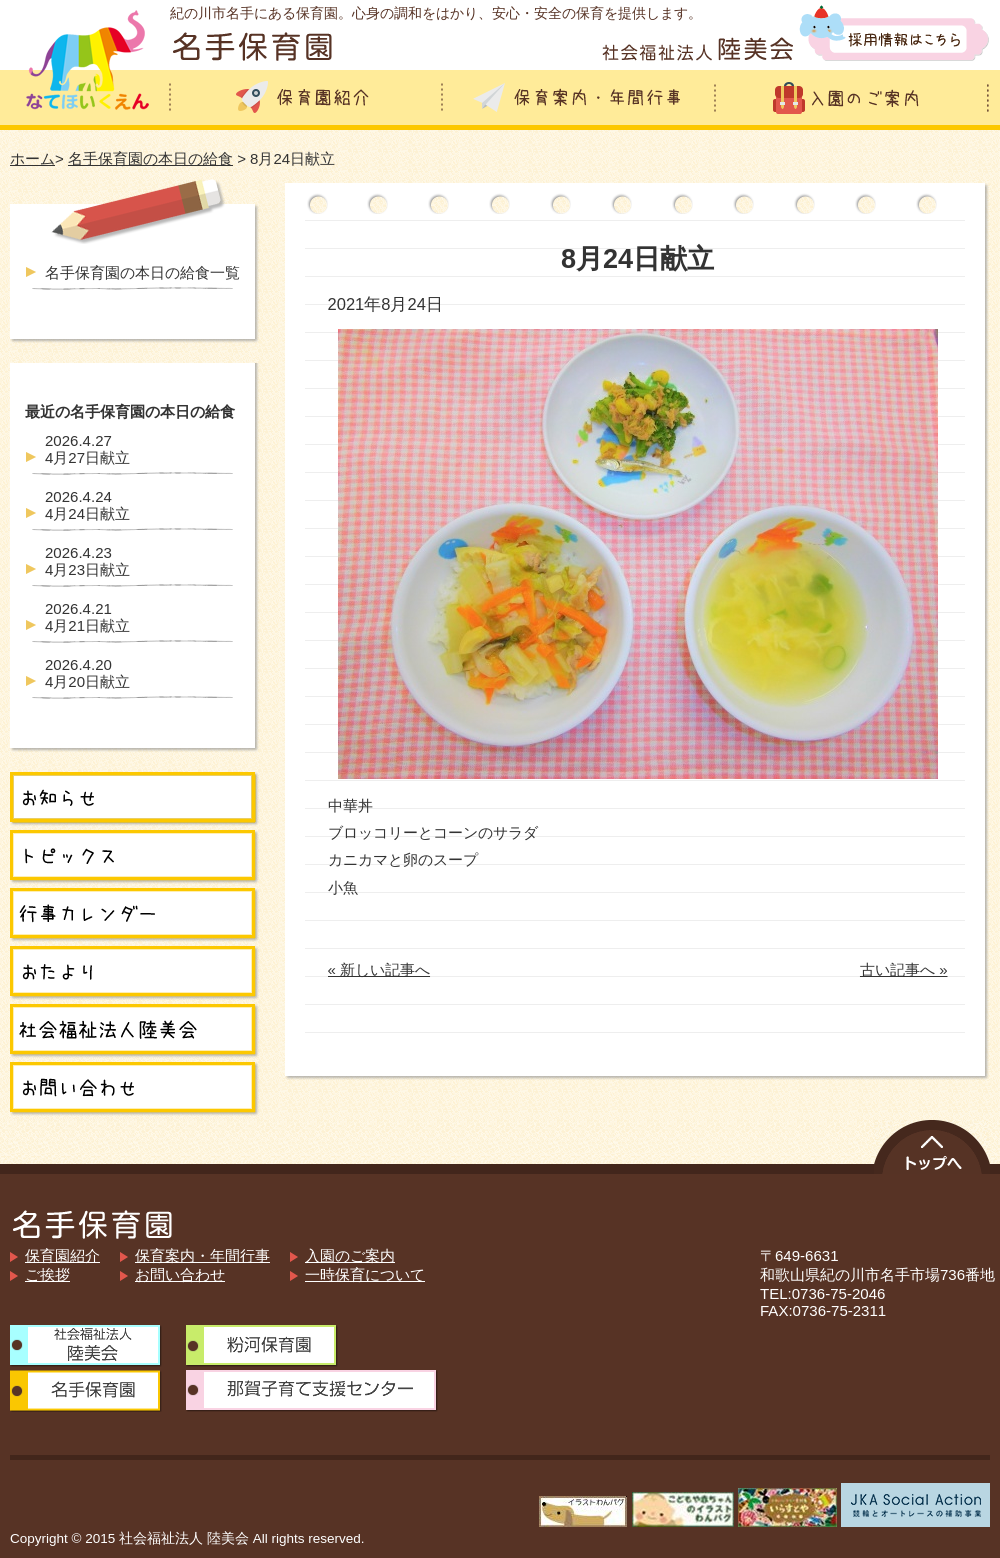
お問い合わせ (180, 1274)
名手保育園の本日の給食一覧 (142, 272)
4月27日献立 (87, 449)
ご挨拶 (47, 1274)
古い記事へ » (904, 969)
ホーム (32, 158)
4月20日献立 (87, 673)
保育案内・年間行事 (202, 1255)
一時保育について (365, 1274)
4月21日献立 (87, 617)
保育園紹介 (62, 1255)
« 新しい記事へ (379, 969)
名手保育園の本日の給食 (150, 158)
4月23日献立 (87, 561)
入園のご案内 (350, 1255)
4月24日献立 (87, 505)
